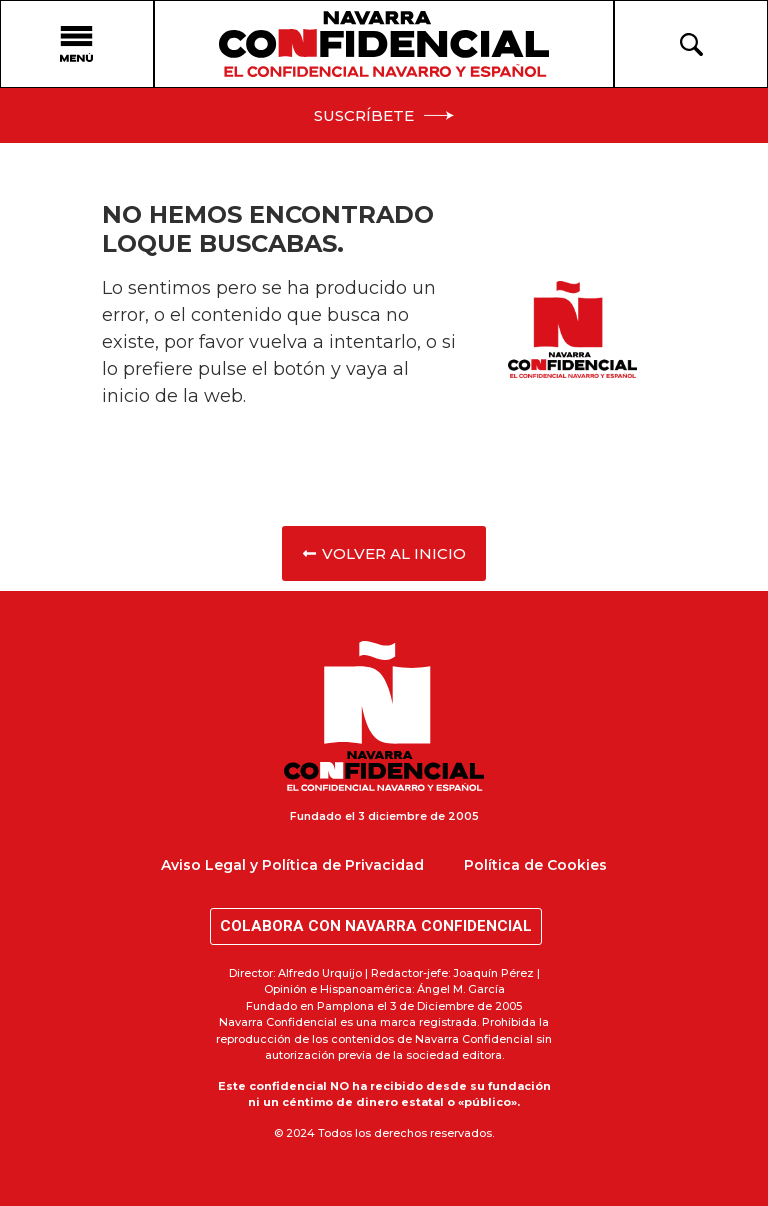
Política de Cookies (535, 865)
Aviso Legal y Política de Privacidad (292, 865)
